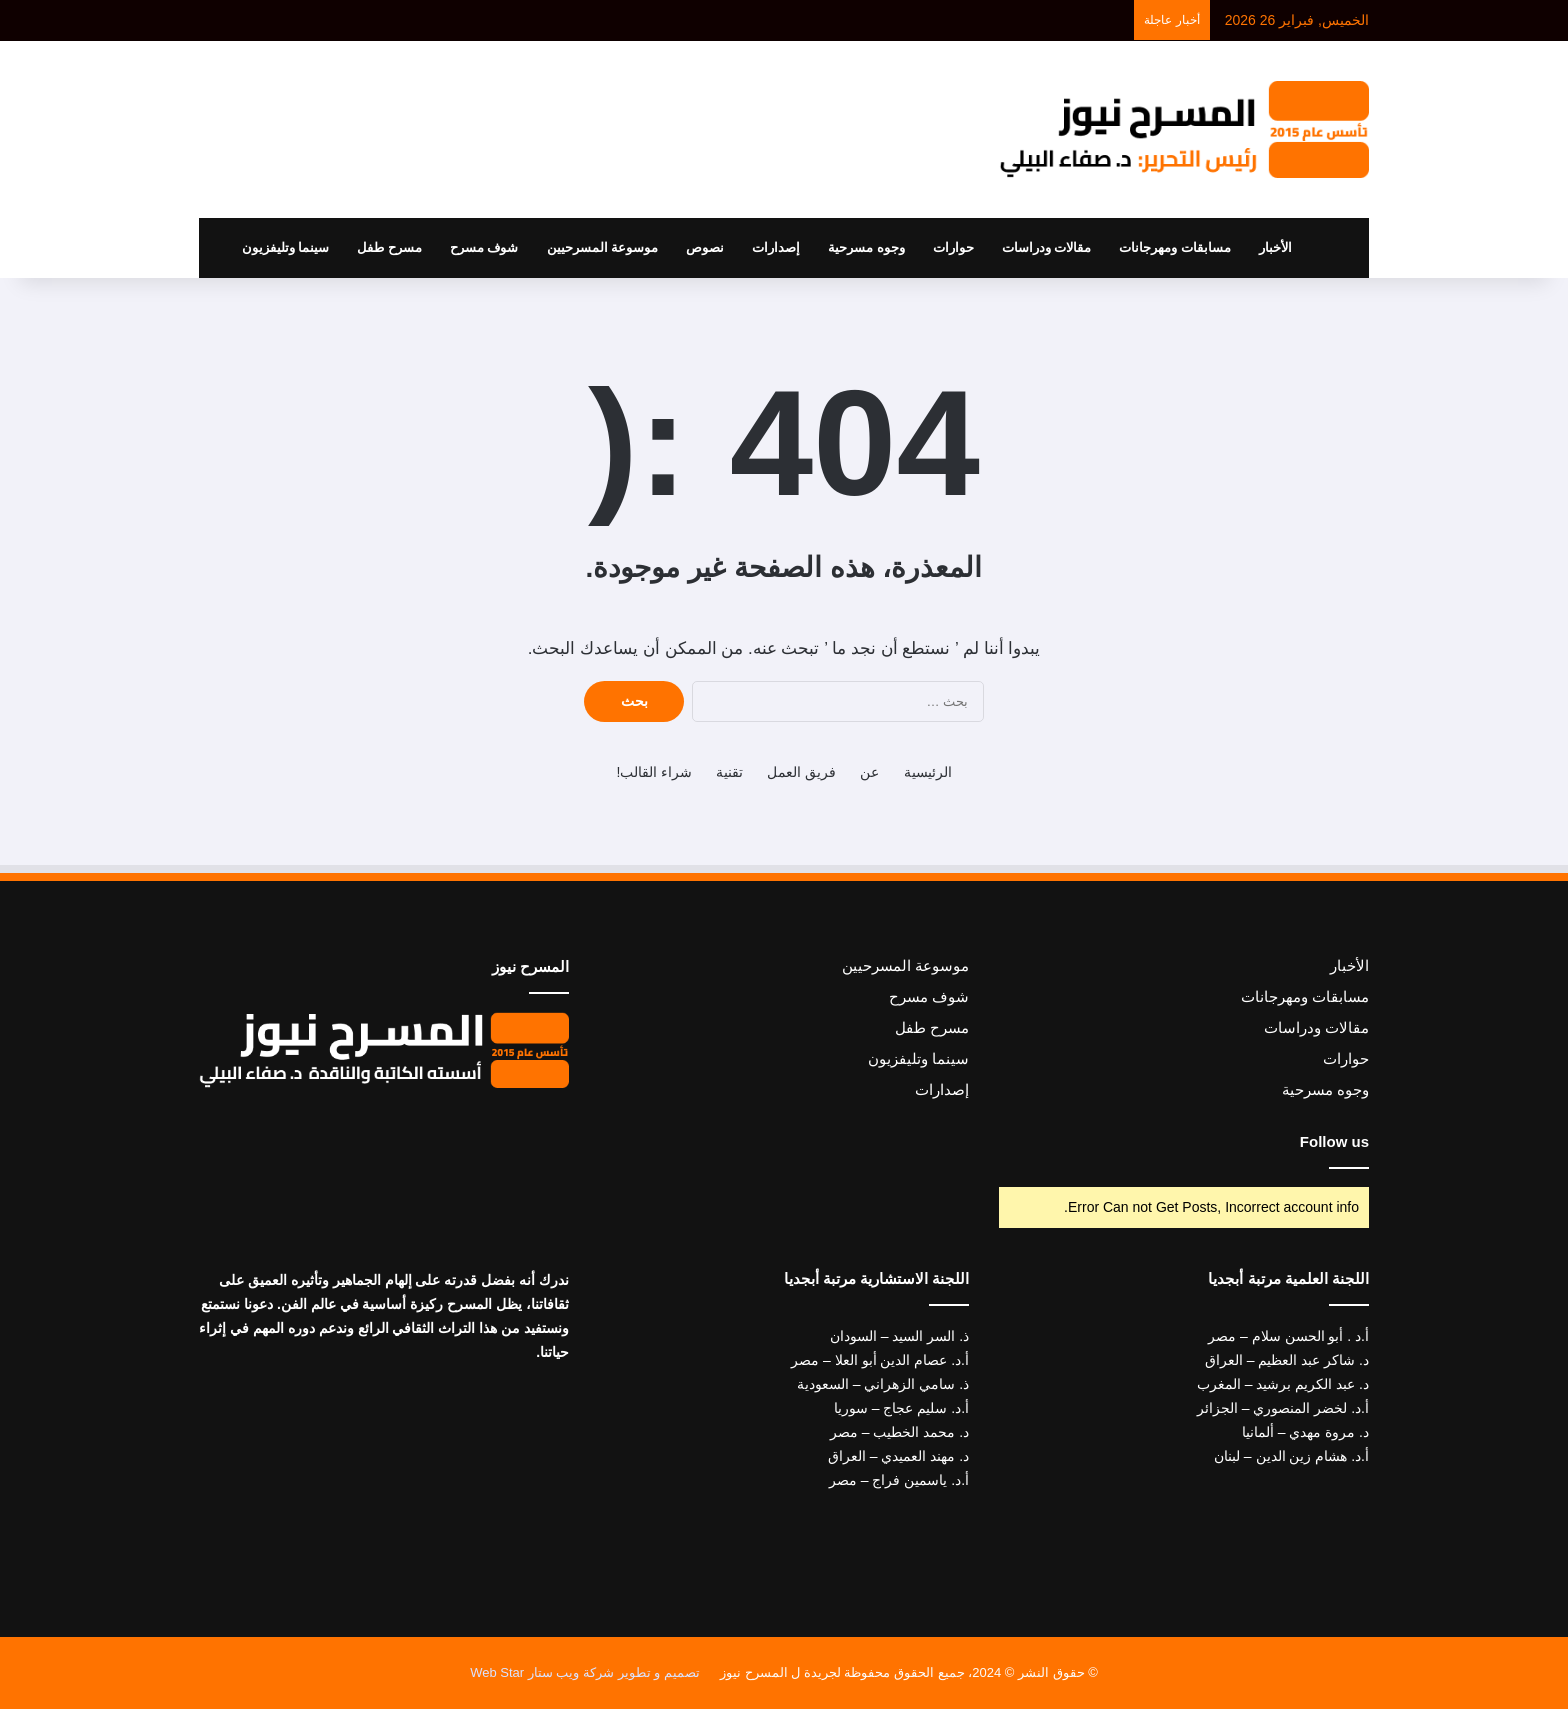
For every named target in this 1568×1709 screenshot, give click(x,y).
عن (869, 772)
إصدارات (776, 247)
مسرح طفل (389, 247)
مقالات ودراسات (1047, 247)
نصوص (705, 247)
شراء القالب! (654, 772)
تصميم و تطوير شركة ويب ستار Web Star (585, 1672)
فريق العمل (801, 772)
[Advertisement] (584, 122)
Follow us (1334, 1141)
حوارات (953, 247)
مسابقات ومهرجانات (1175, 247)
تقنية (729, 772)
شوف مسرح (484, 247)
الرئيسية (928, 772)
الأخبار (1275, 247)
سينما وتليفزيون (286, 247)
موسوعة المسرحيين (603, 247)
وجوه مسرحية (866, 247)
